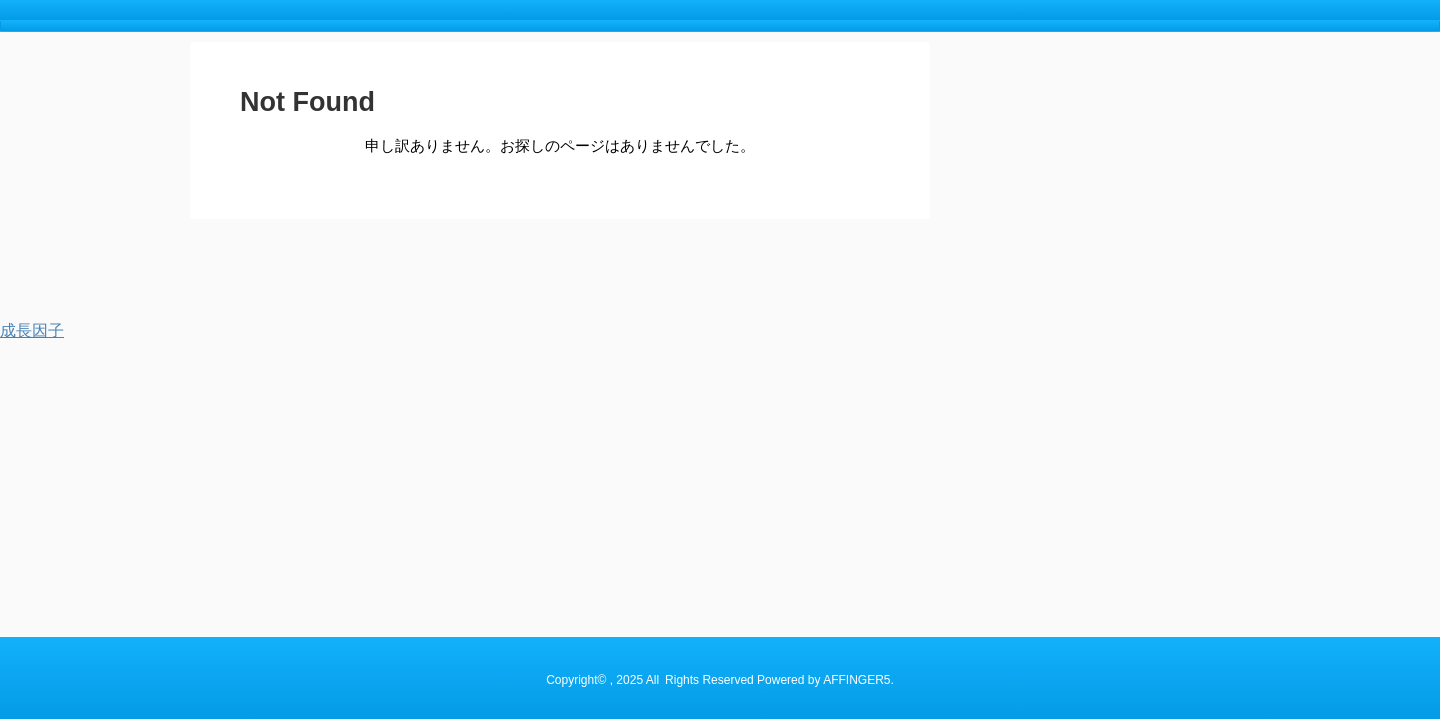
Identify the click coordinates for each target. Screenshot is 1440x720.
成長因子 (32, 330)
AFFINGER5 (856, 282)
